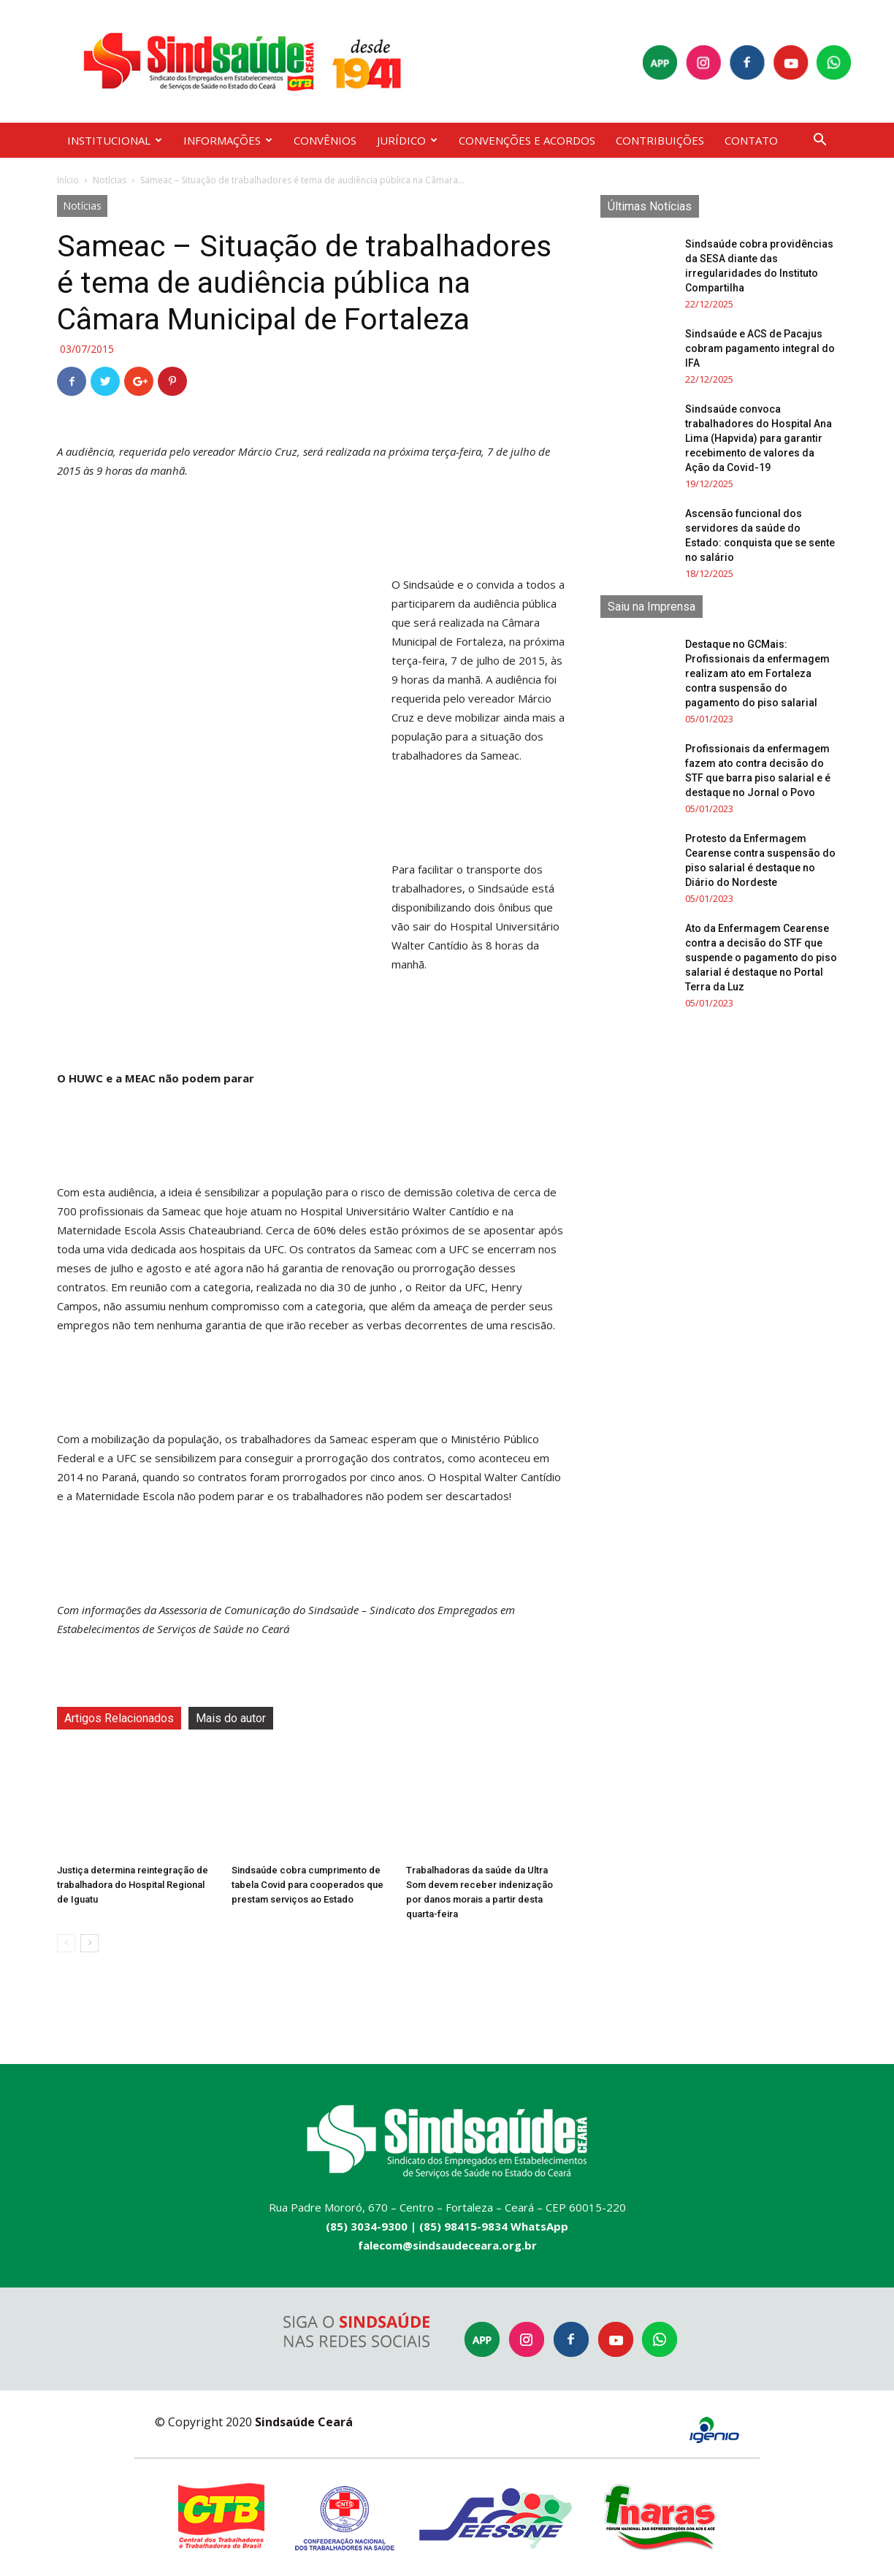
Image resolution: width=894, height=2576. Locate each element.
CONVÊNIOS (325, 140)
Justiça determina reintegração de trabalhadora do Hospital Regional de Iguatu (132, 1885)
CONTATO (751, 140)
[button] (819, 141)
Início (68, 180)
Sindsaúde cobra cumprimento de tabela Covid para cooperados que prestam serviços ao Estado (307, 1885)
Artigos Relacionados (119, 1718)
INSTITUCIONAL (114, 140)
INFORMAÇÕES (227, 140)
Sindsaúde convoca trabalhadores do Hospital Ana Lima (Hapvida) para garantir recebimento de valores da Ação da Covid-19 (758, 438)
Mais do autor (231, 1718)
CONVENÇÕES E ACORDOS (527, 140)
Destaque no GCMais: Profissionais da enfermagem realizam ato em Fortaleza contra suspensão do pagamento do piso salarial (757, 673)
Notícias (109, 180)
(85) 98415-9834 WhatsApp (493, 2226)
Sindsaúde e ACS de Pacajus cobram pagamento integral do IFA (760, 348)
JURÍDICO (407, 140)
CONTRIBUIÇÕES (660, 140)
